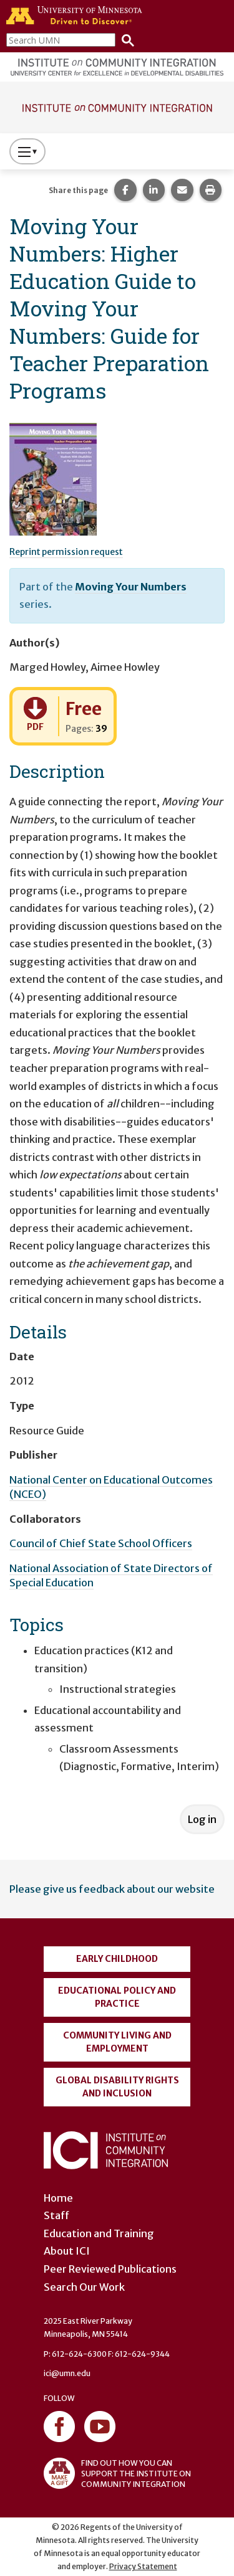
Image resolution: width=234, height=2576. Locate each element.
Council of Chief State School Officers (100, 1543)
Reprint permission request (66, 551)
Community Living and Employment (117, 2042)
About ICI (67, 2251)
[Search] (124, 39)
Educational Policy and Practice (117, 1997)
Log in (202, 1819)
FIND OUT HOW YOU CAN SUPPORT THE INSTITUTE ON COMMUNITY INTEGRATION (117, 2473)
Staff (56, 2215)
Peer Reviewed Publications (110, 2269)
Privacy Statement (143, 2566)
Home (58, 2198)
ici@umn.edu (67, 2373)
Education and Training (99, 2233)
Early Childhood (117, 1958)
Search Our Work (84, 2287)
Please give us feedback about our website (112, 1889)
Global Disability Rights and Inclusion (117, 2087)
